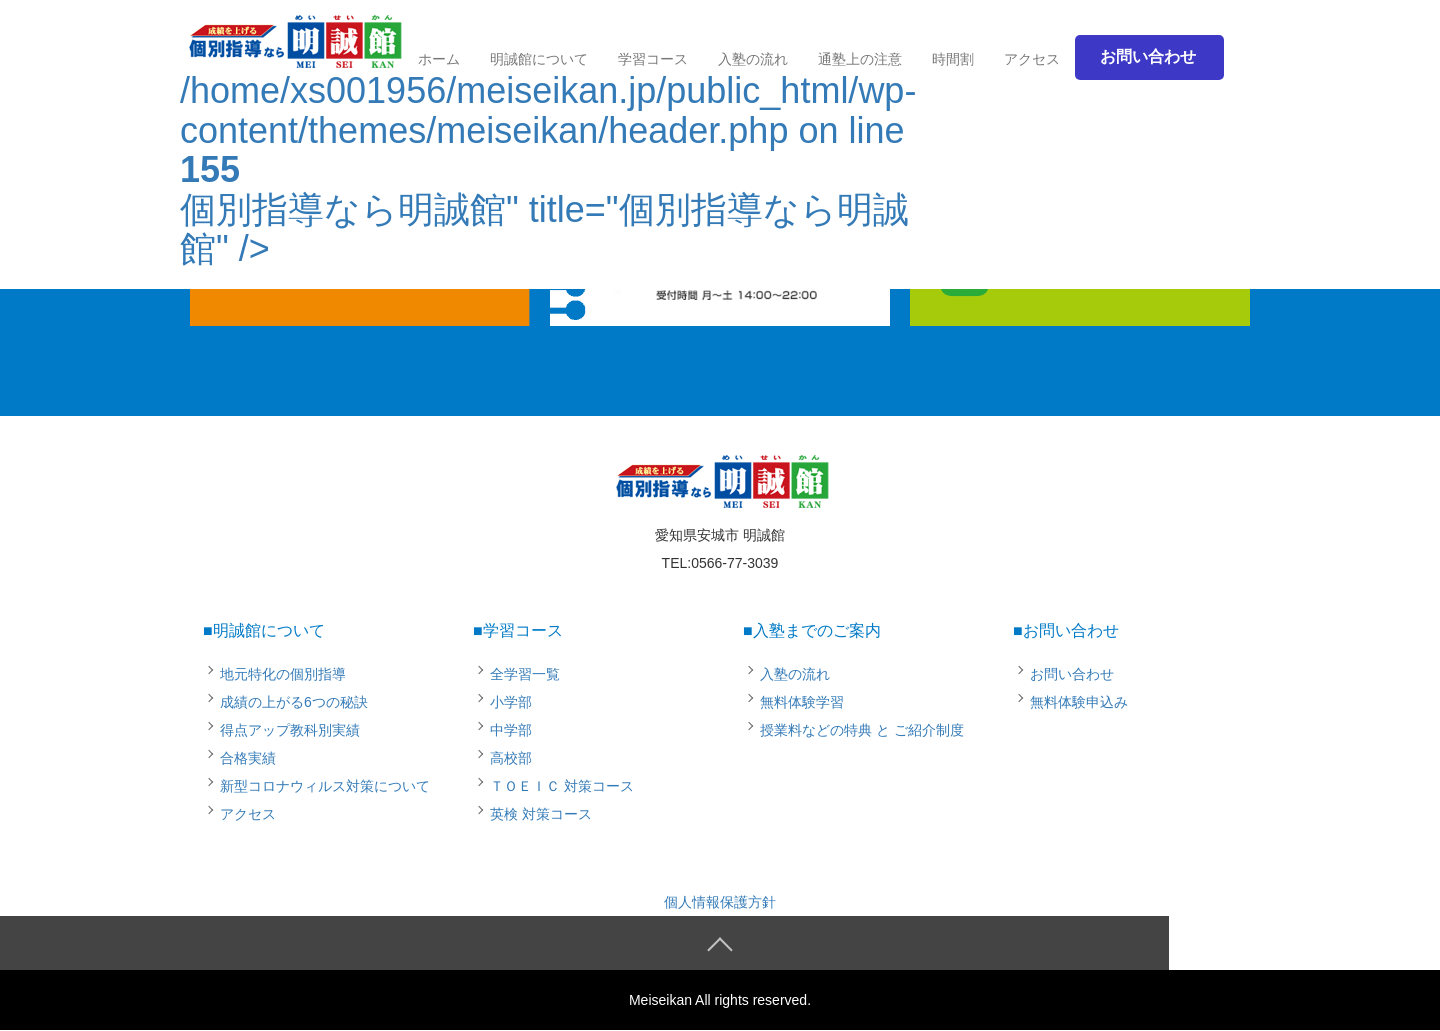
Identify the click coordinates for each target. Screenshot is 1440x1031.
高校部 (511, 758)
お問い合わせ (1072, 674)
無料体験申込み (1079, 702)
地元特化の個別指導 (283, 674)
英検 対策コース (541, 814)
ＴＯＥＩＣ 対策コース (562, 786)
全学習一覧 (525, 674)
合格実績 (248, 758)
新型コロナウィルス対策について (325, 786)
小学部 (511, 702)
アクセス (1032, 59)
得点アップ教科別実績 (290, 730)
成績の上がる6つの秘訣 (294, 702)
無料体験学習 (802, 702)
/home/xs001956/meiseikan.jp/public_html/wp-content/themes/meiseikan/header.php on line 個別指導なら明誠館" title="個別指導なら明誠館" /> (548, 144)
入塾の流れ (795, 674)
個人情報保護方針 (720, 902)
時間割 (953, 59)
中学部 (511, 730)
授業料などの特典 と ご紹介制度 (862, 730)
